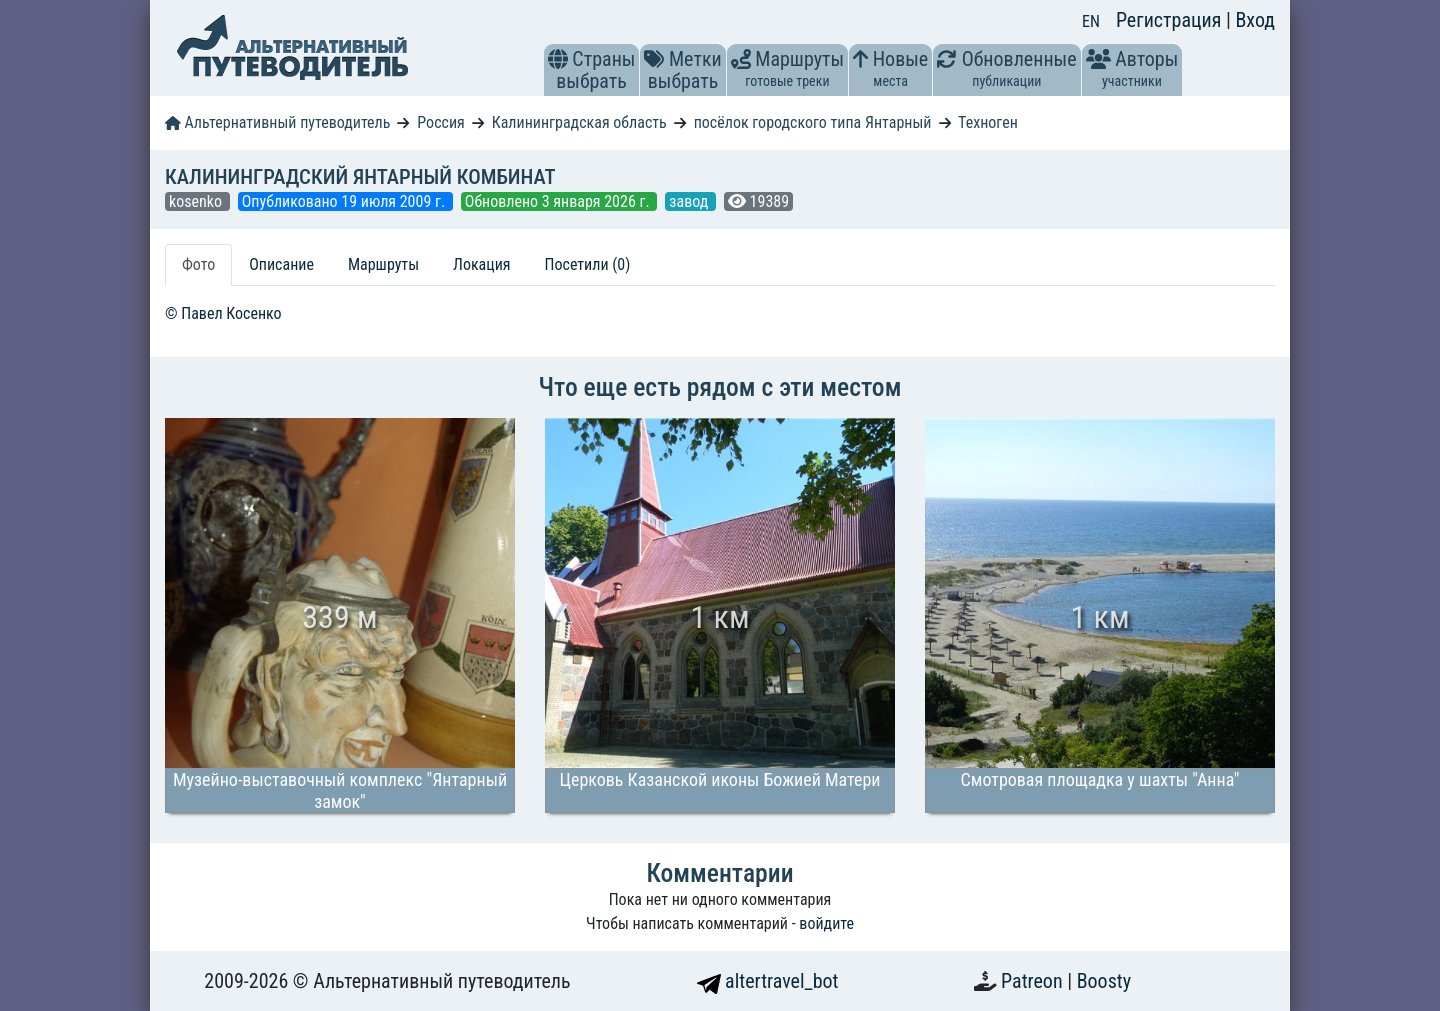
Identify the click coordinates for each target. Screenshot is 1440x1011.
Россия (440, 122)
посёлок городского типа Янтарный (813, 122)
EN (1091, 21)
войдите (826, 923)
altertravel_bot (768, 981)
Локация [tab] (482, 264)
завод (690, 201)
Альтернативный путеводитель (277, 122)
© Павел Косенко (223, 313)
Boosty (1104, 981)
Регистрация (1171, 20)
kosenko (197, 201)
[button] (558, 59)
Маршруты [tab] (383, 264)
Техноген (988, 122)
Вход (1255, 20)
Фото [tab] (198, 264)
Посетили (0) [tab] (588, 264)
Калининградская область (579, 122)
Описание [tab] (281, 264)
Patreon (1034, 981)
